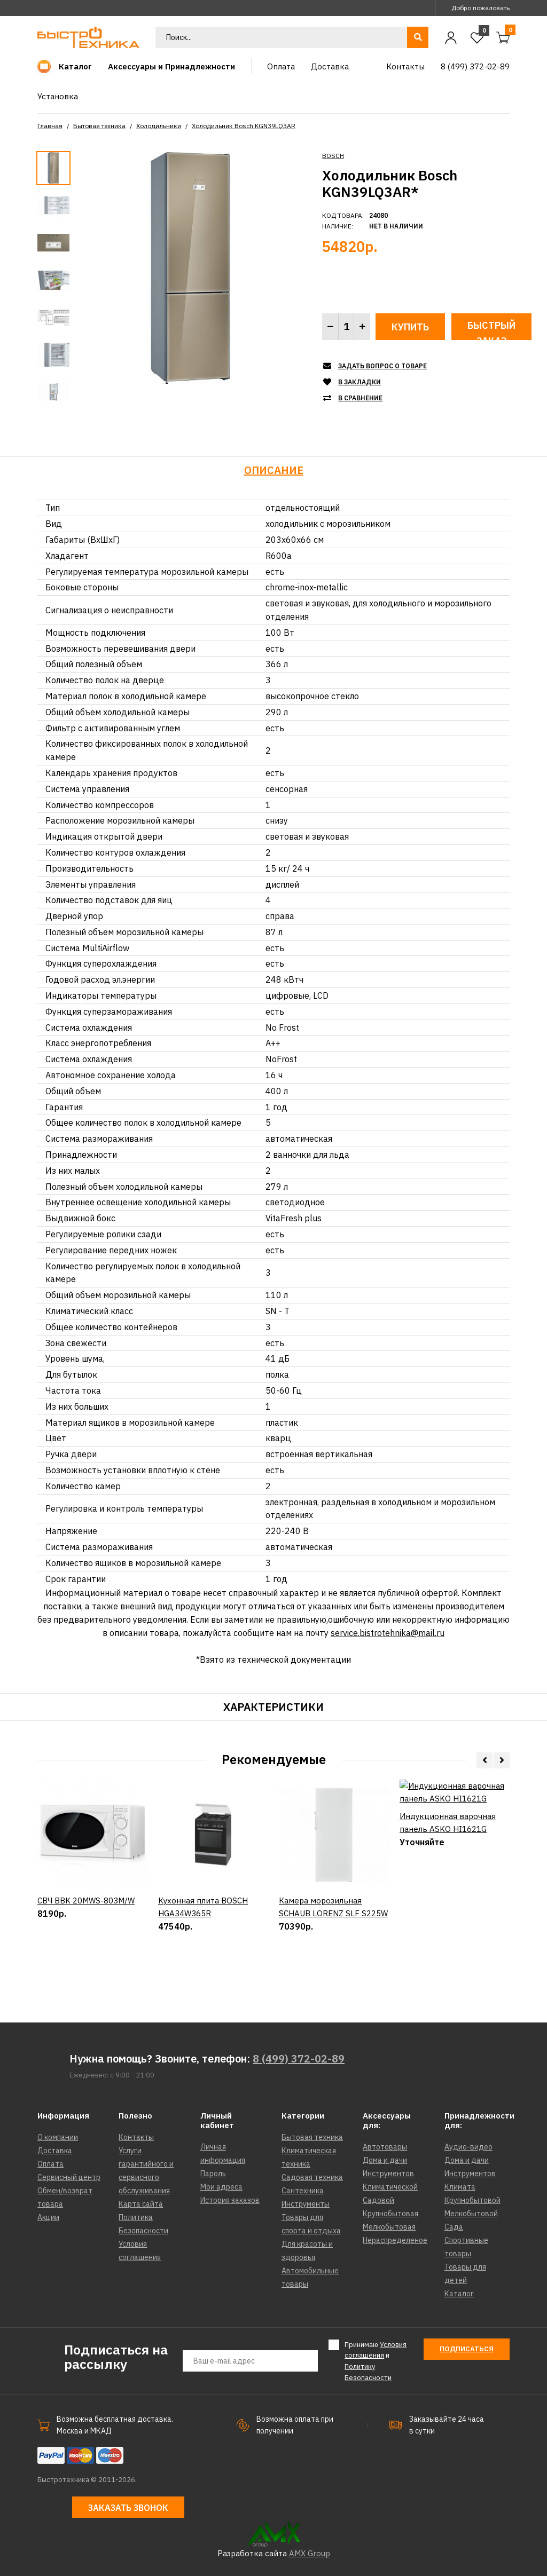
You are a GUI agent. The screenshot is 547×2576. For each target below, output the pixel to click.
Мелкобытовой (471, 2213)
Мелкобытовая (389, 2227)
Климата (459, 2187)
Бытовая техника (99, 126)
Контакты (136, 2137)
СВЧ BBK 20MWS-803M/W (86, 1937)
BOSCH (333, 156)
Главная (49, 126)
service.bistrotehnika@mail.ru (387, 1632)
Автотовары (385, 2147)
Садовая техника (312, 2177)
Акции (48, 2217)
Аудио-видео (468, 2147)
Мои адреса (221, 2187)
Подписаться (467, 2348)
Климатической (390, 2187)
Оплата (50, 2164)
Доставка (54, 2150)
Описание (273, 470)
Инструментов (388, 2173)
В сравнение (360, 398)
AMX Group (309, 2553)
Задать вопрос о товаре (382, 366)
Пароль (213, 2173)
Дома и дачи (385, 2160)
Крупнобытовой (472, 2200)
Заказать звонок (128, 2507)
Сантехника (303, 2190)
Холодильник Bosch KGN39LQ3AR (243, 126)
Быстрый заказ (491, 329)
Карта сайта (141, 2204)
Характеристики (273, 1707)
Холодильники (158, 126)
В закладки (359, 382)
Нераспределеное (395, 2240)
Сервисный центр (68, 2177)
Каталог (459, 2293)
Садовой (378, 2200)
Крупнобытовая (390, 2213)
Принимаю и (376, 2361)
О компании (57, 2137)
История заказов (230, 2200)
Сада (453, 2227)
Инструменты (306, 2204)
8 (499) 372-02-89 (299, 2058)
